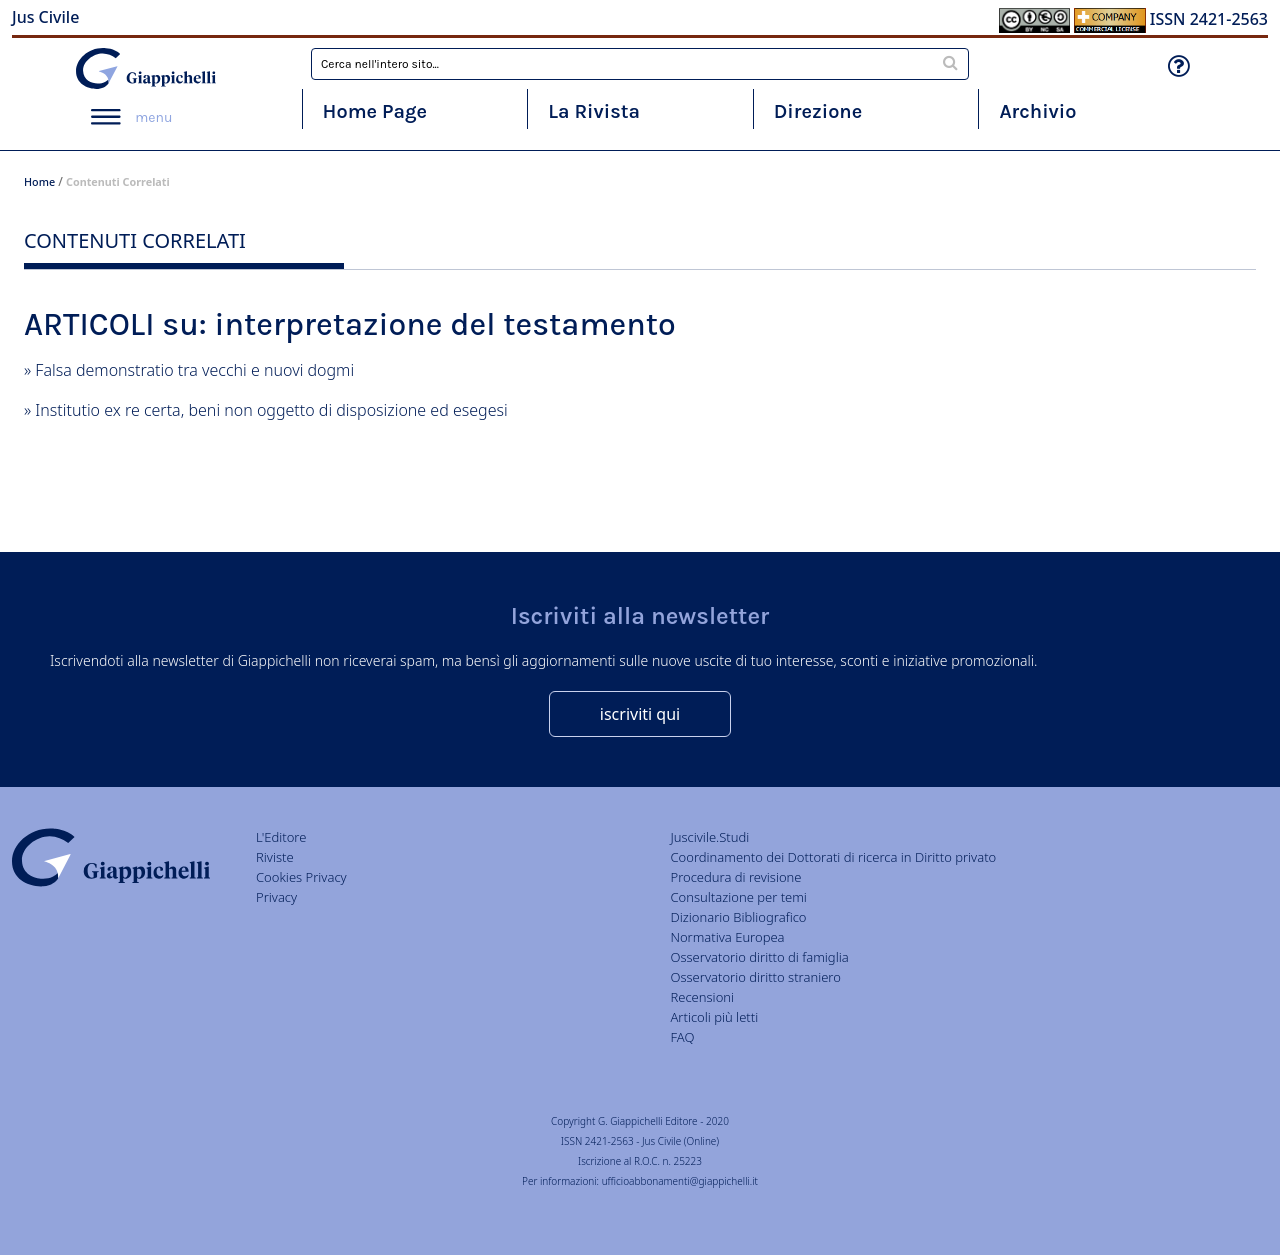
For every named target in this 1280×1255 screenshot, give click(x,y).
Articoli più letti (714, 1017)
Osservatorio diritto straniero (755, 977)
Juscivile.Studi (709, 837)
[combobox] (640, 64)
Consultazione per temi (738, 897)
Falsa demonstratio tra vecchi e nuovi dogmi (194, 370)
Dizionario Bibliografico (738, 917)
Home (39, 181)
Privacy (276, 897)
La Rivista (594, 111)
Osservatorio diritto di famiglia (759, 957)
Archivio (1037, 111)
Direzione (818, 111)
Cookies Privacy (301, 877)
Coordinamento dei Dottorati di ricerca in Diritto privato (833, 857)
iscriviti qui (640, 714)
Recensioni (702, 997)
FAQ (682, 1037)
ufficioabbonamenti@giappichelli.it (680, 1181)
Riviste (275, 857)
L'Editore (281, 837)
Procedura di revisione (735, 877)
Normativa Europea (727, 937)
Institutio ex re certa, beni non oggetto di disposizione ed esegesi (271, 410)
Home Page (375, 111)
